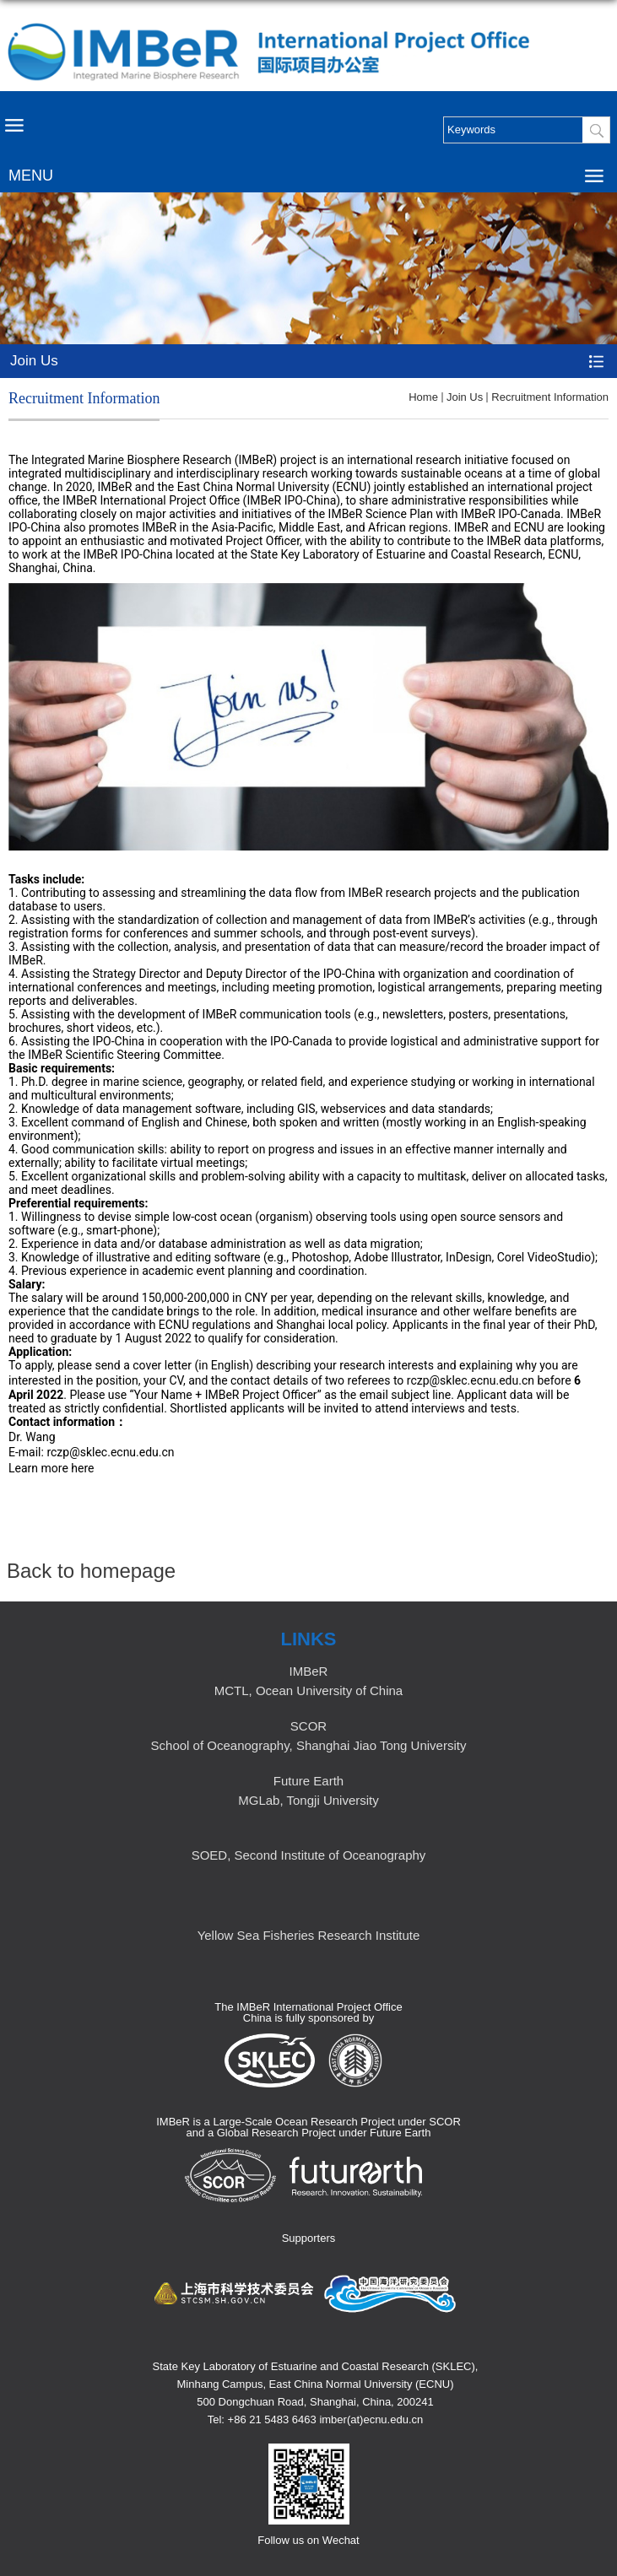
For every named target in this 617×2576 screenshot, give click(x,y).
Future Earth (308, 1781)
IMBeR (309, 1671)
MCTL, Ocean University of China (308, 1690)
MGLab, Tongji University (308, 1800)
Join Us (465, 397)
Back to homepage (91, 1570)
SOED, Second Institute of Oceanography (309, 1855)
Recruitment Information (550, 397)
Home (423, 397)
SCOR (308, 1726)
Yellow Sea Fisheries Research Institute (309, 1935)
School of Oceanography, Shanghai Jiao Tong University (309, 1745)
